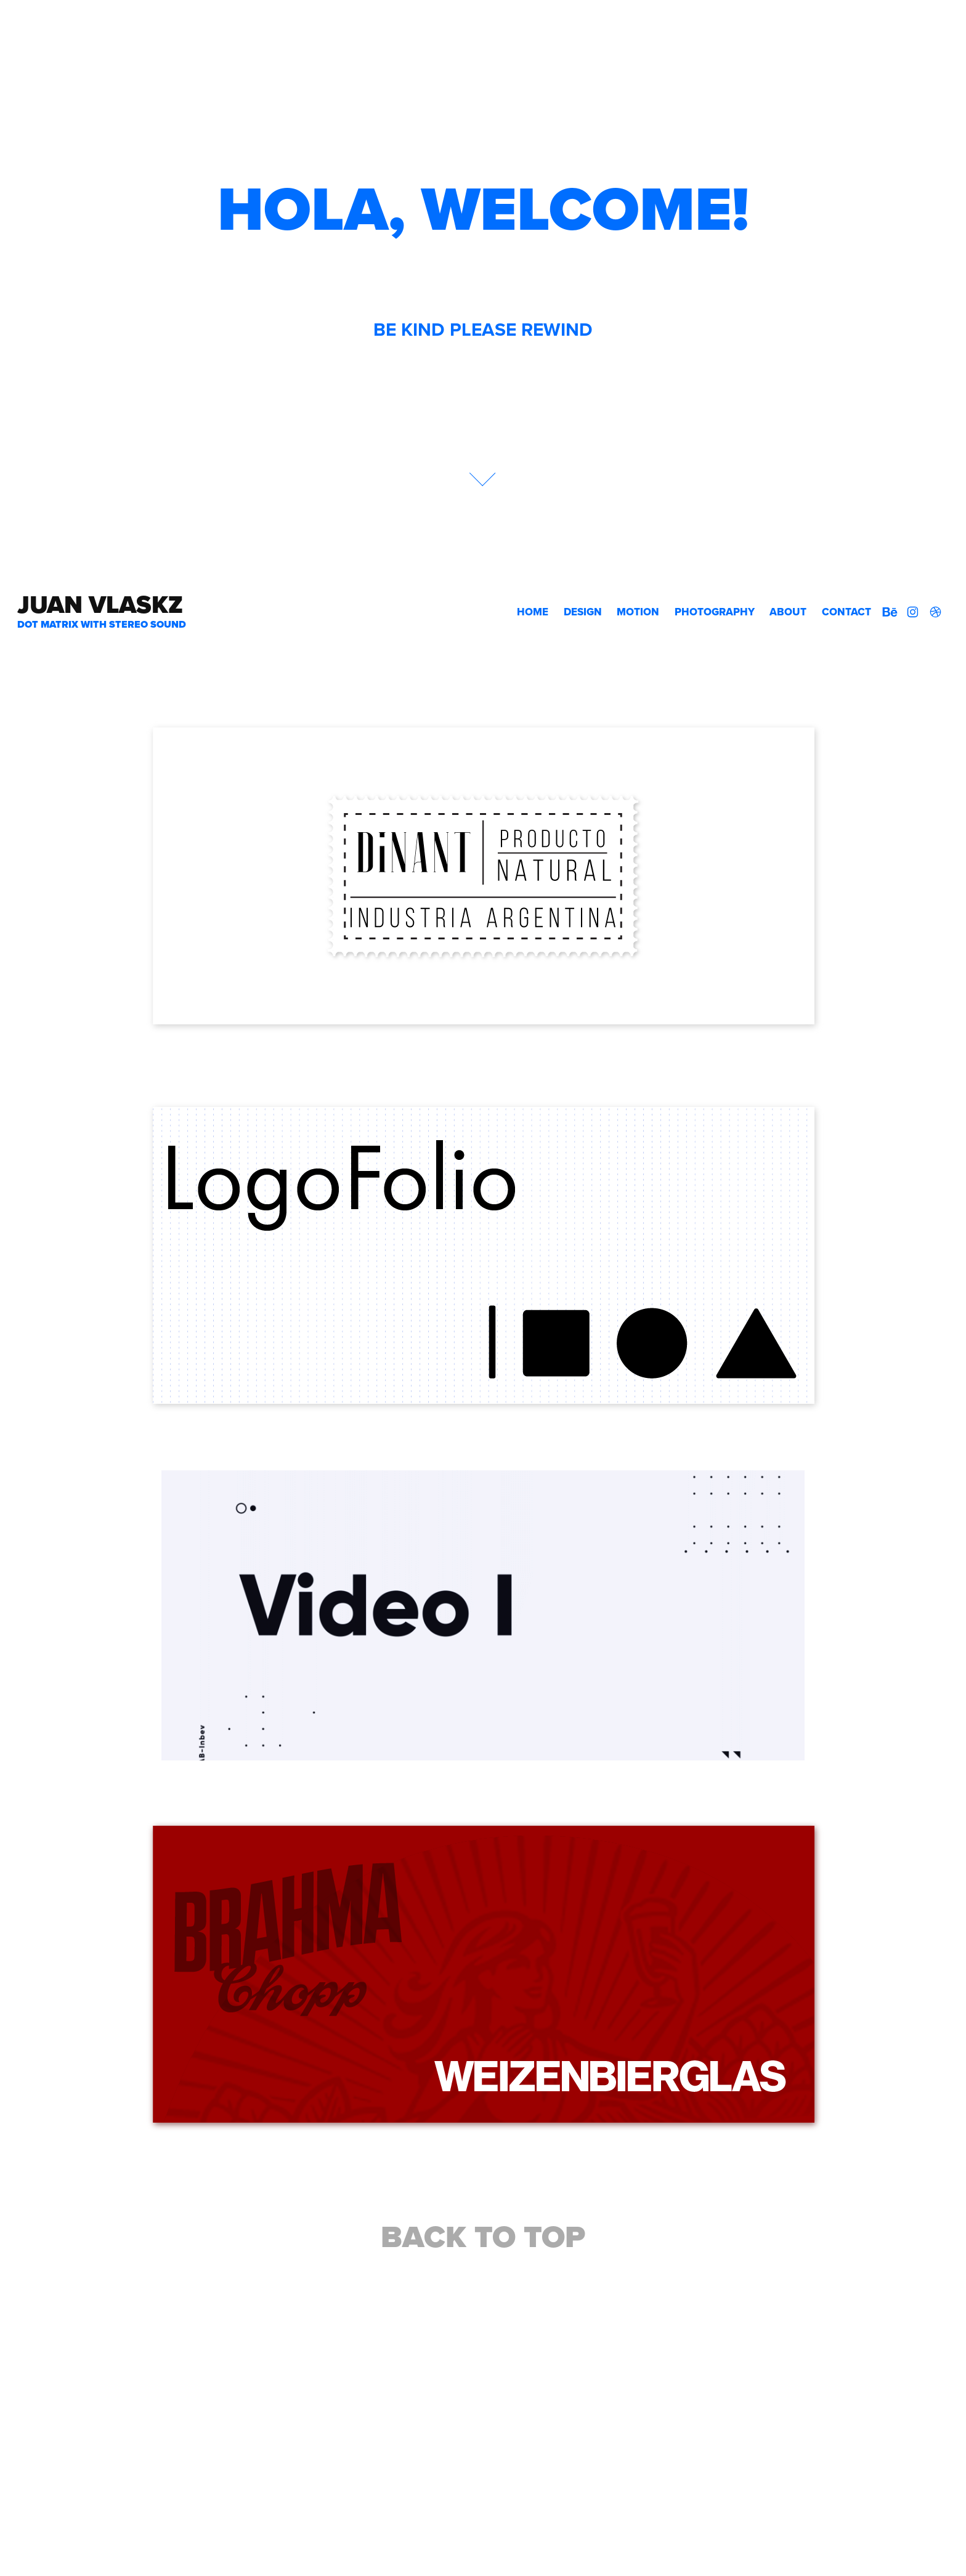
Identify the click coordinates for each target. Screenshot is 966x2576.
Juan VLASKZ (100, 604)
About (787, 612)
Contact (846, 612)
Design (583, 612)
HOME (532, 612)
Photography (715, 612)
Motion (638, 612)
